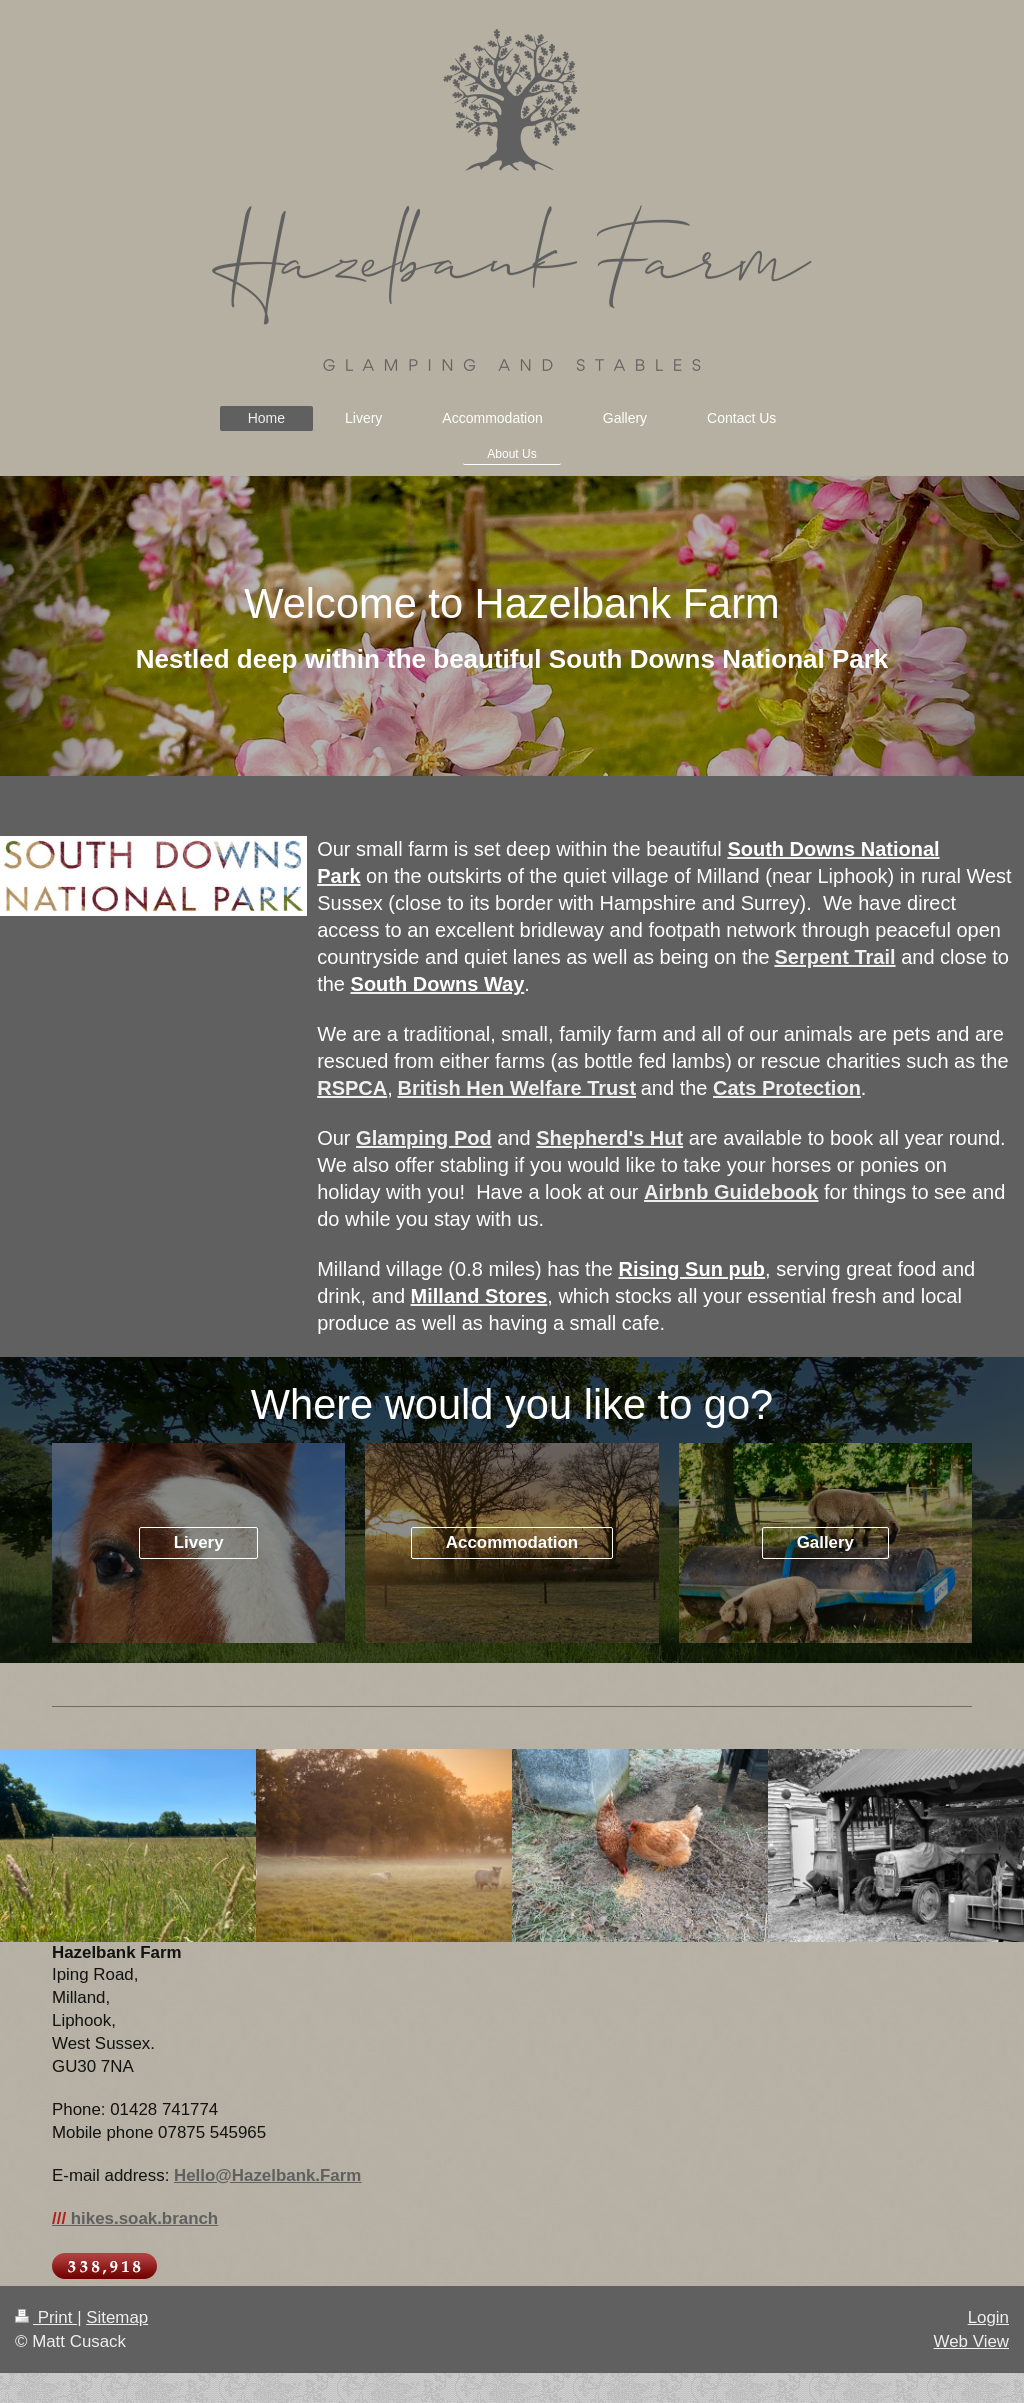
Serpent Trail (834, 957)
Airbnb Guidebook (731, 1192)
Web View (971, 2341)
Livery (199, 1542)
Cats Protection (787, 1088)
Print (46, 2317)
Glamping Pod (424, 1138)
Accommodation (512, 1542)
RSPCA (352, 1088)
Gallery (825, 1542)
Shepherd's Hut (609, 1138)
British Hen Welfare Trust (516, 1088)
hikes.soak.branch (135, 2218)
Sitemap (117, 2317)
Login (988, 2317)
